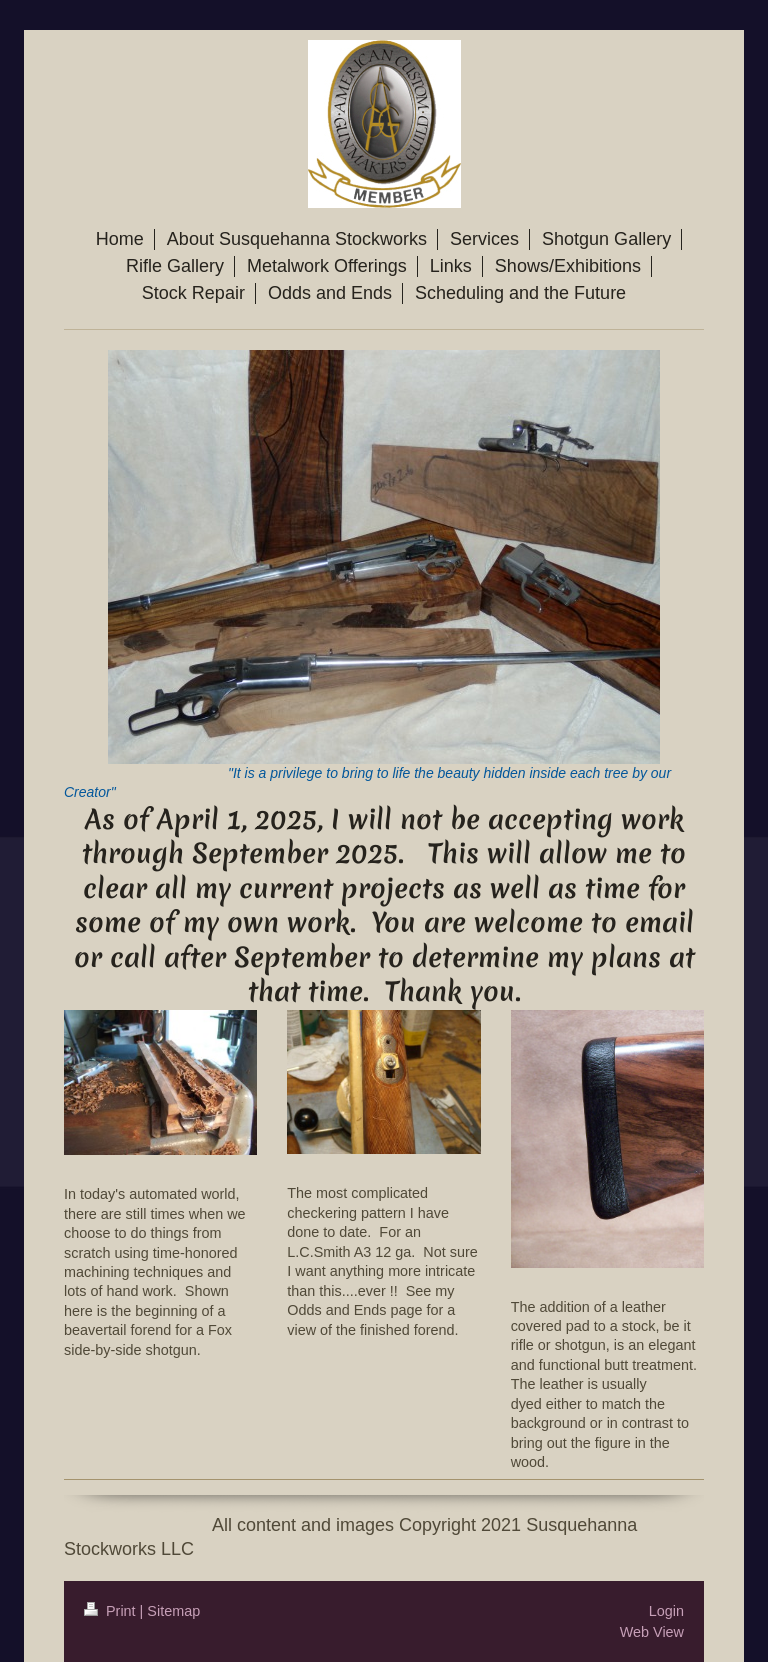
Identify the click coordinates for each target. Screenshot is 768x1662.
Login (666, 1611)
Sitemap (173, 1611)
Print (112, 1611)
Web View (652, 1632)
